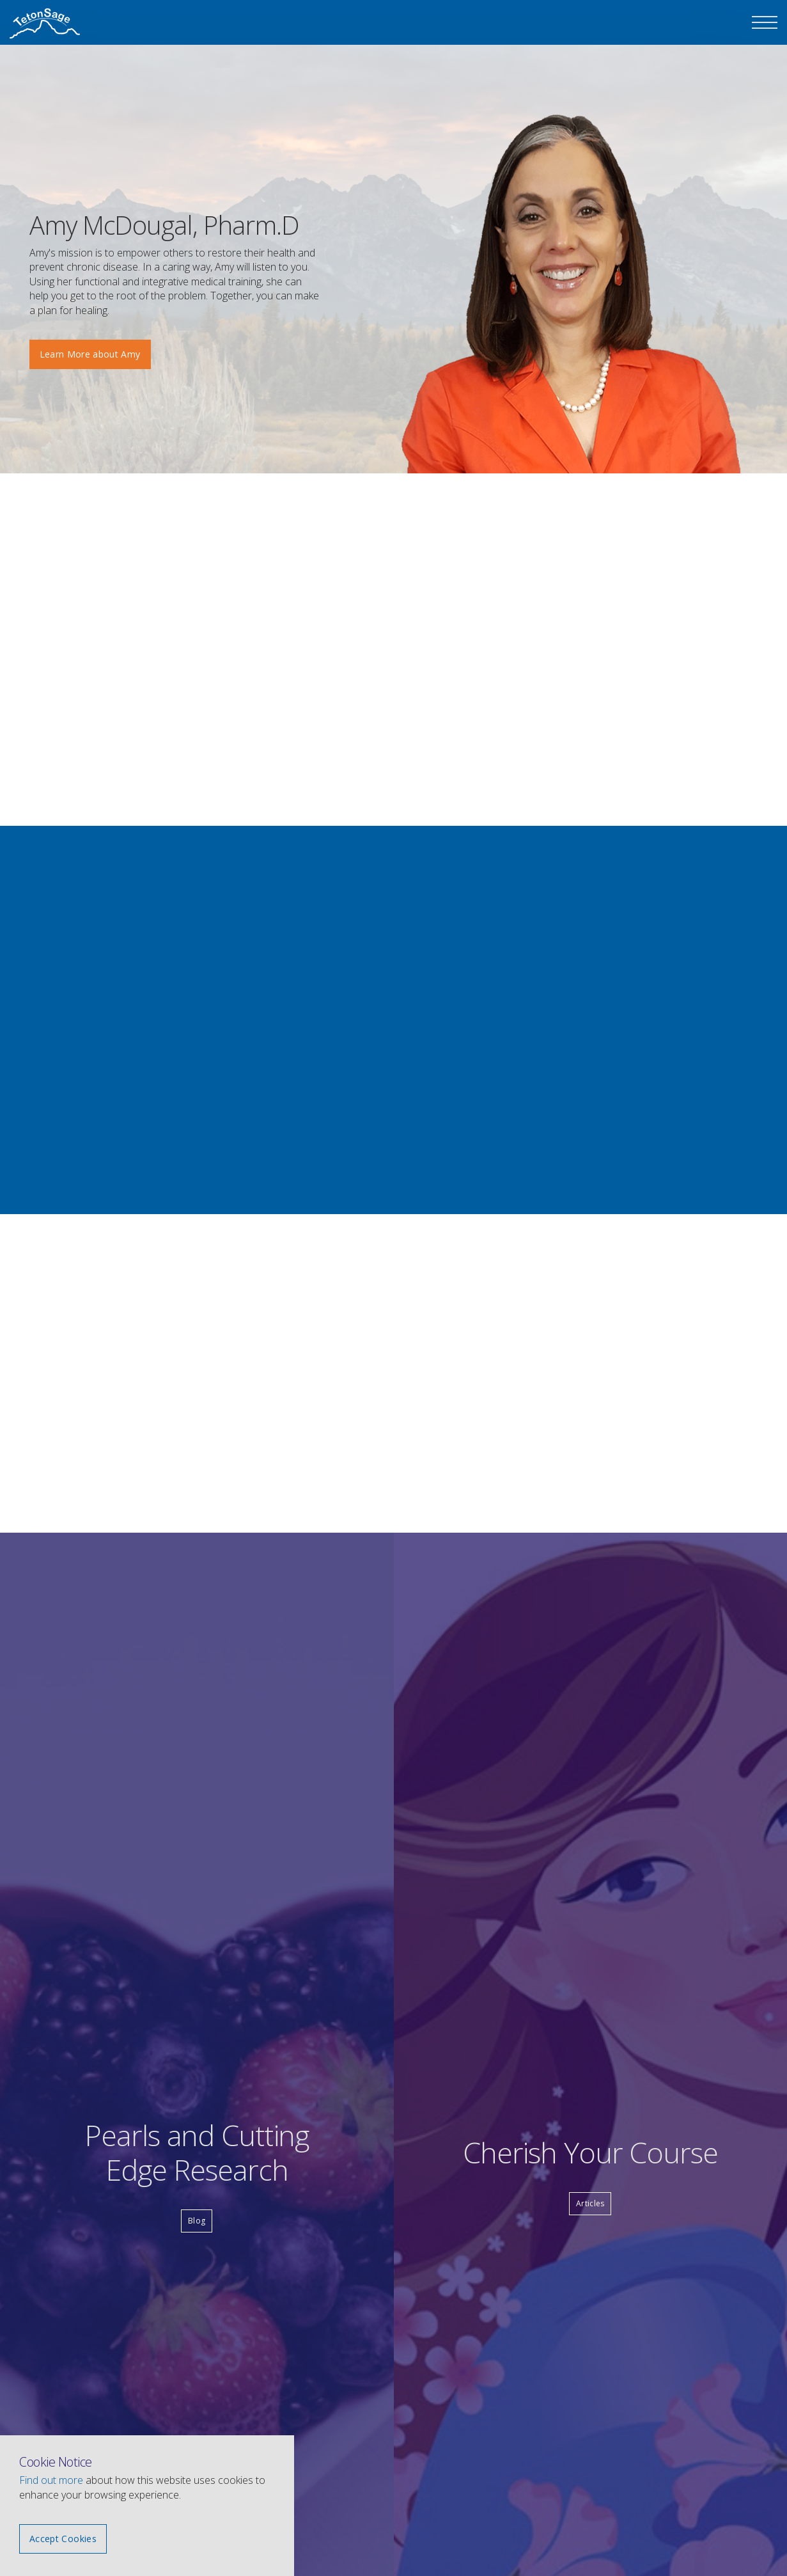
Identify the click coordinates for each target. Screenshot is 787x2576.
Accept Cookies (63, 2539)
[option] (576, 291)
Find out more (51, 2480)
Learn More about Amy (90, 354)
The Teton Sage (45, 24)
